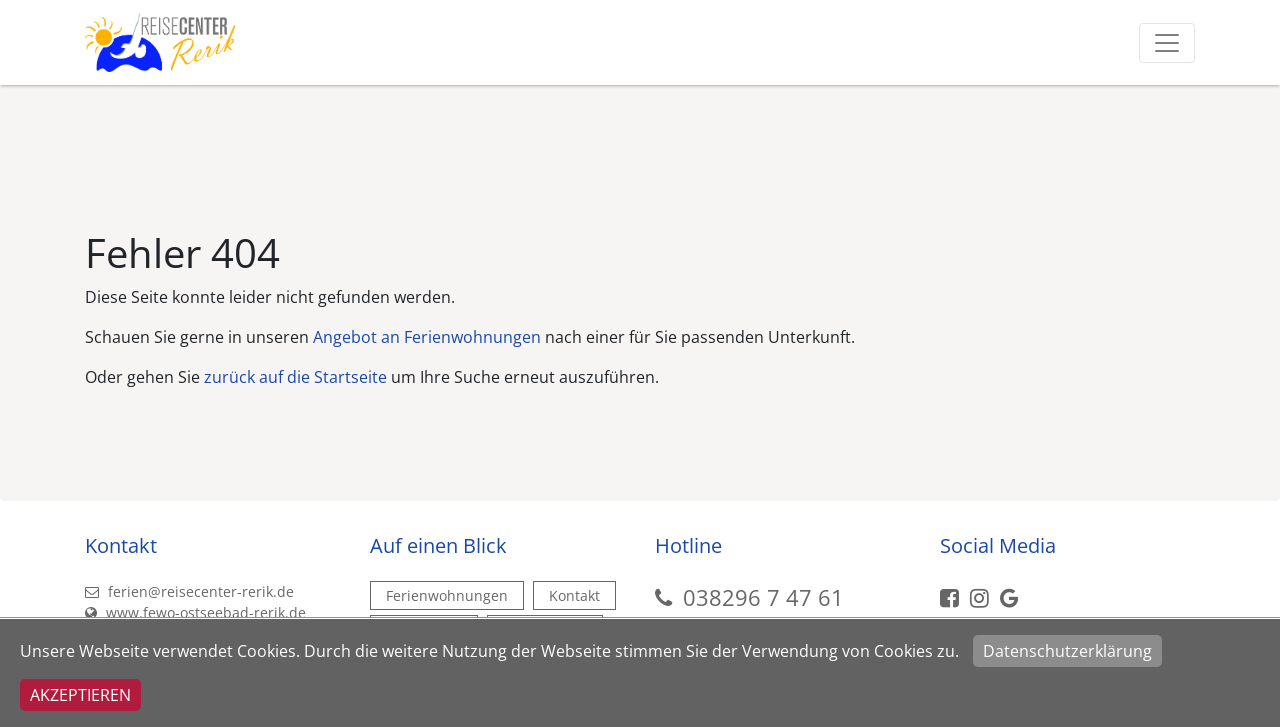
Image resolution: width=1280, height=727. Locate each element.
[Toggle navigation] (1167, 43)
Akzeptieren (80, 695)
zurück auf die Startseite (295, 377)
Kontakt (574, 595)
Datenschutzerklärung (1067, 651)
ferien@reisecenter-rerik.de (189, 591)
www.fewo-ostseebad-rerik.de (195, 612)
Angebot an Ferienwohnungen (427, 337)
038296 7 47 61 (763, 597)
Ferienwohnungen (447, 595)
